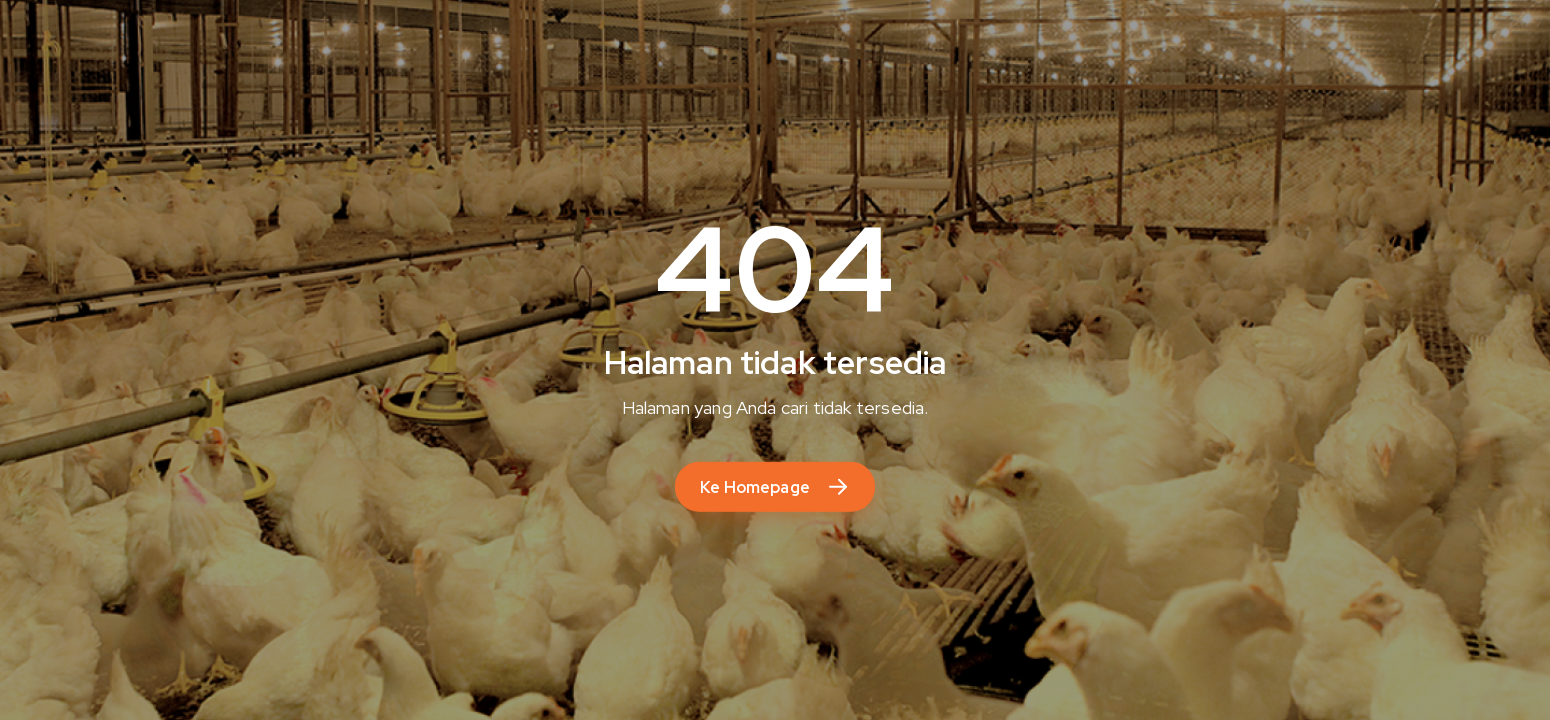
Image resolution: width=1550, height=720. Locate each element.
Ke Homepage (755, 487)
